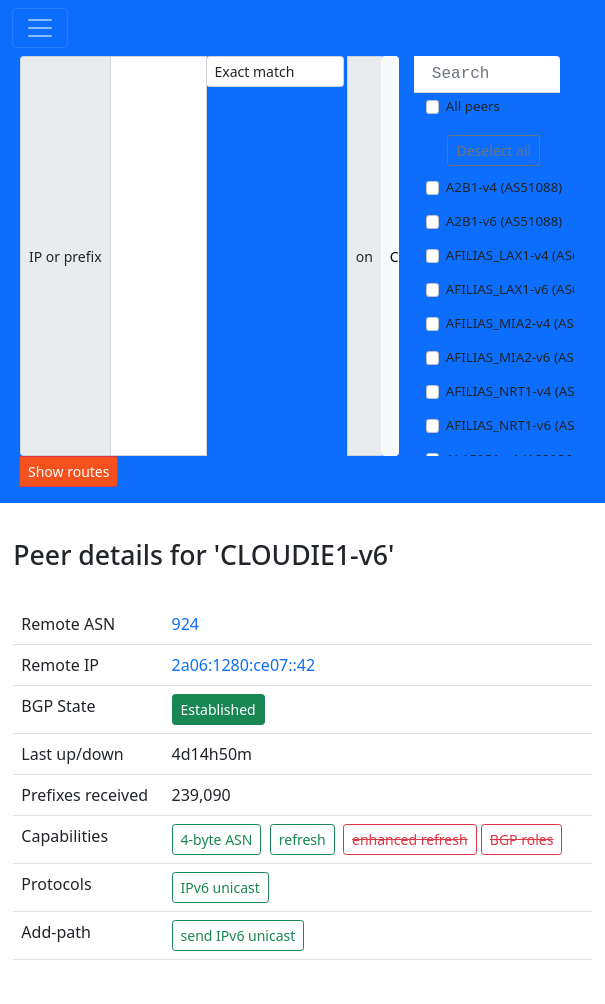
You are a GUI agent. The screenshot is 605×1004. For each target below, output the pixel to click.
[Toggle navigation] (40, 28)
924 (185, 624)
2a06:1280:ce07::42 (244, 665)
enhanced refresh (410, 839)
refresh (302, 839)
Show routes (68, 471)
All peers (473, 106)
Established (218, 709)
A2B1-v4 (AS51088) (504, 187)
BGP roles (522, 839)
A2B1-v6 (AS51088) (504, 221)
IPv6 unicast (220, 887)
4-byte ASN (217, 839)
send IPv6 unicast (238, 935)
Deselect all (493, 150)
